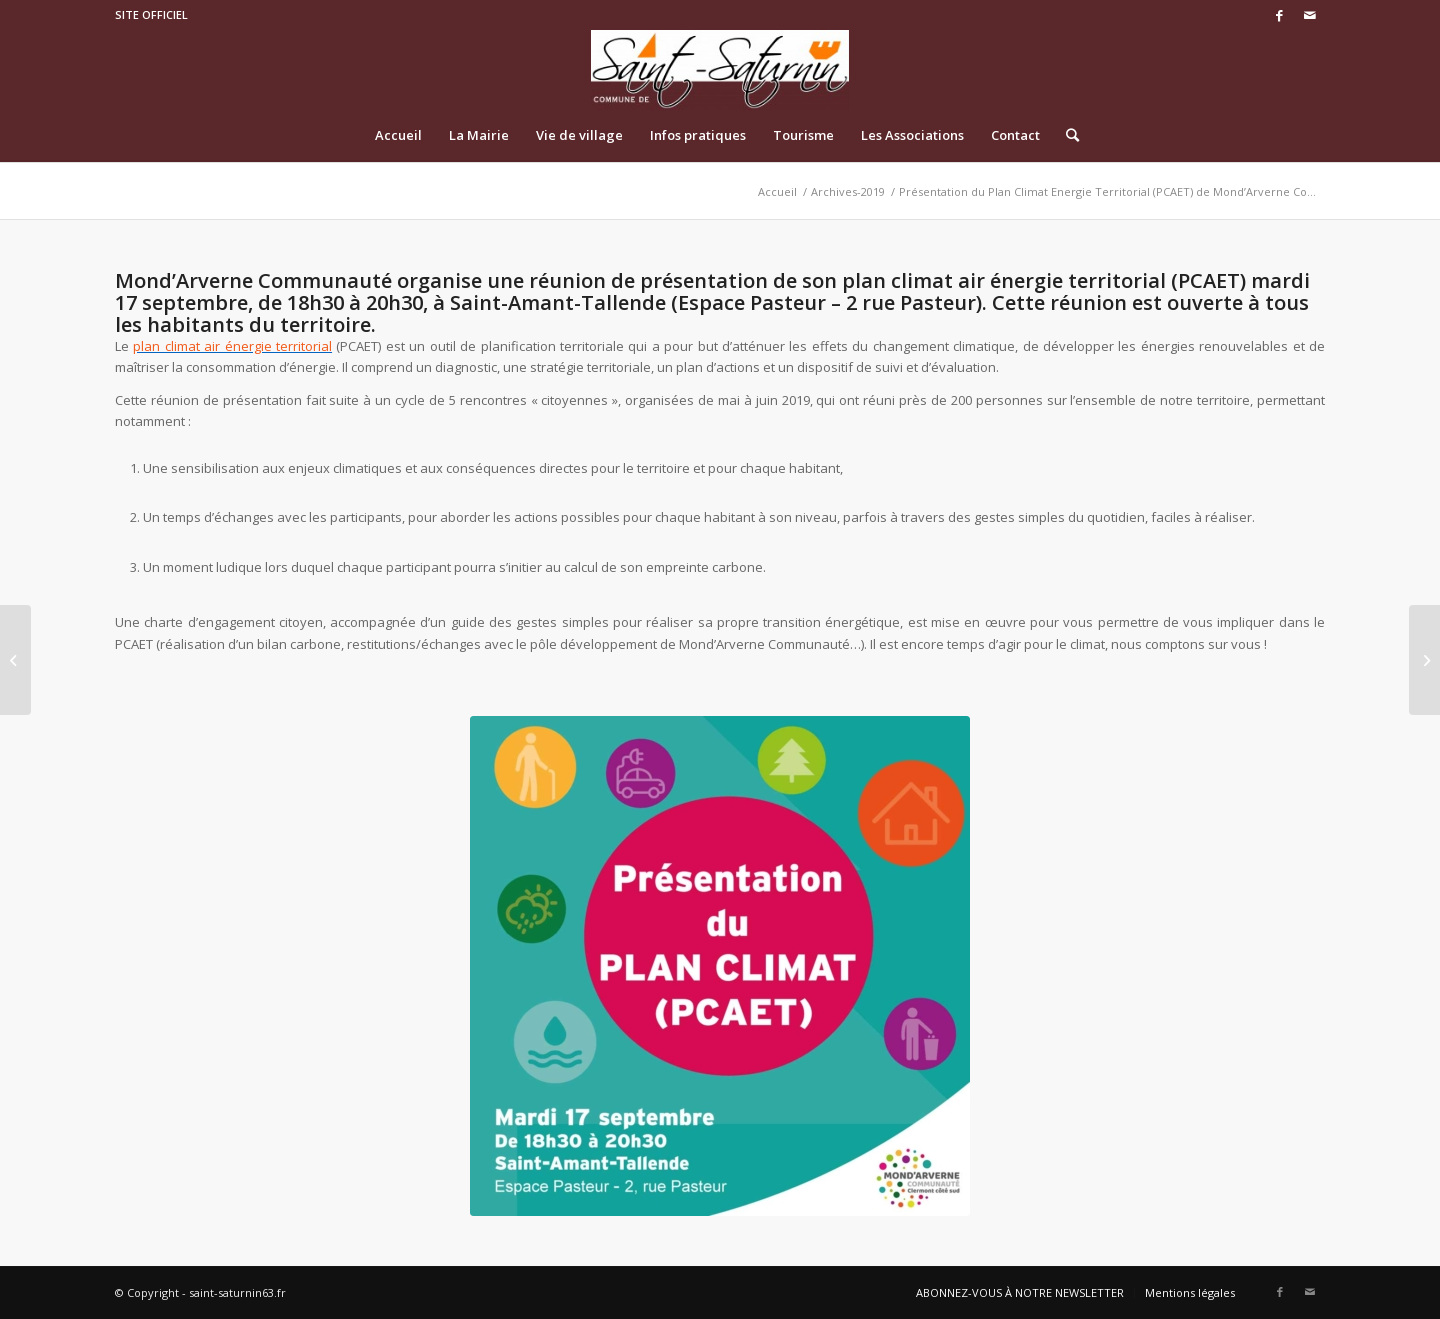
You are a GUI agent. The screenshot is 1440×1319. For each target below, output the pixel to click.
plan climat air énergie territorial (232, 346)
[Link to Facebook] (1279, 15)
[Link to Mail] (1310, 15)
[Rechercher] (1066, 135)
